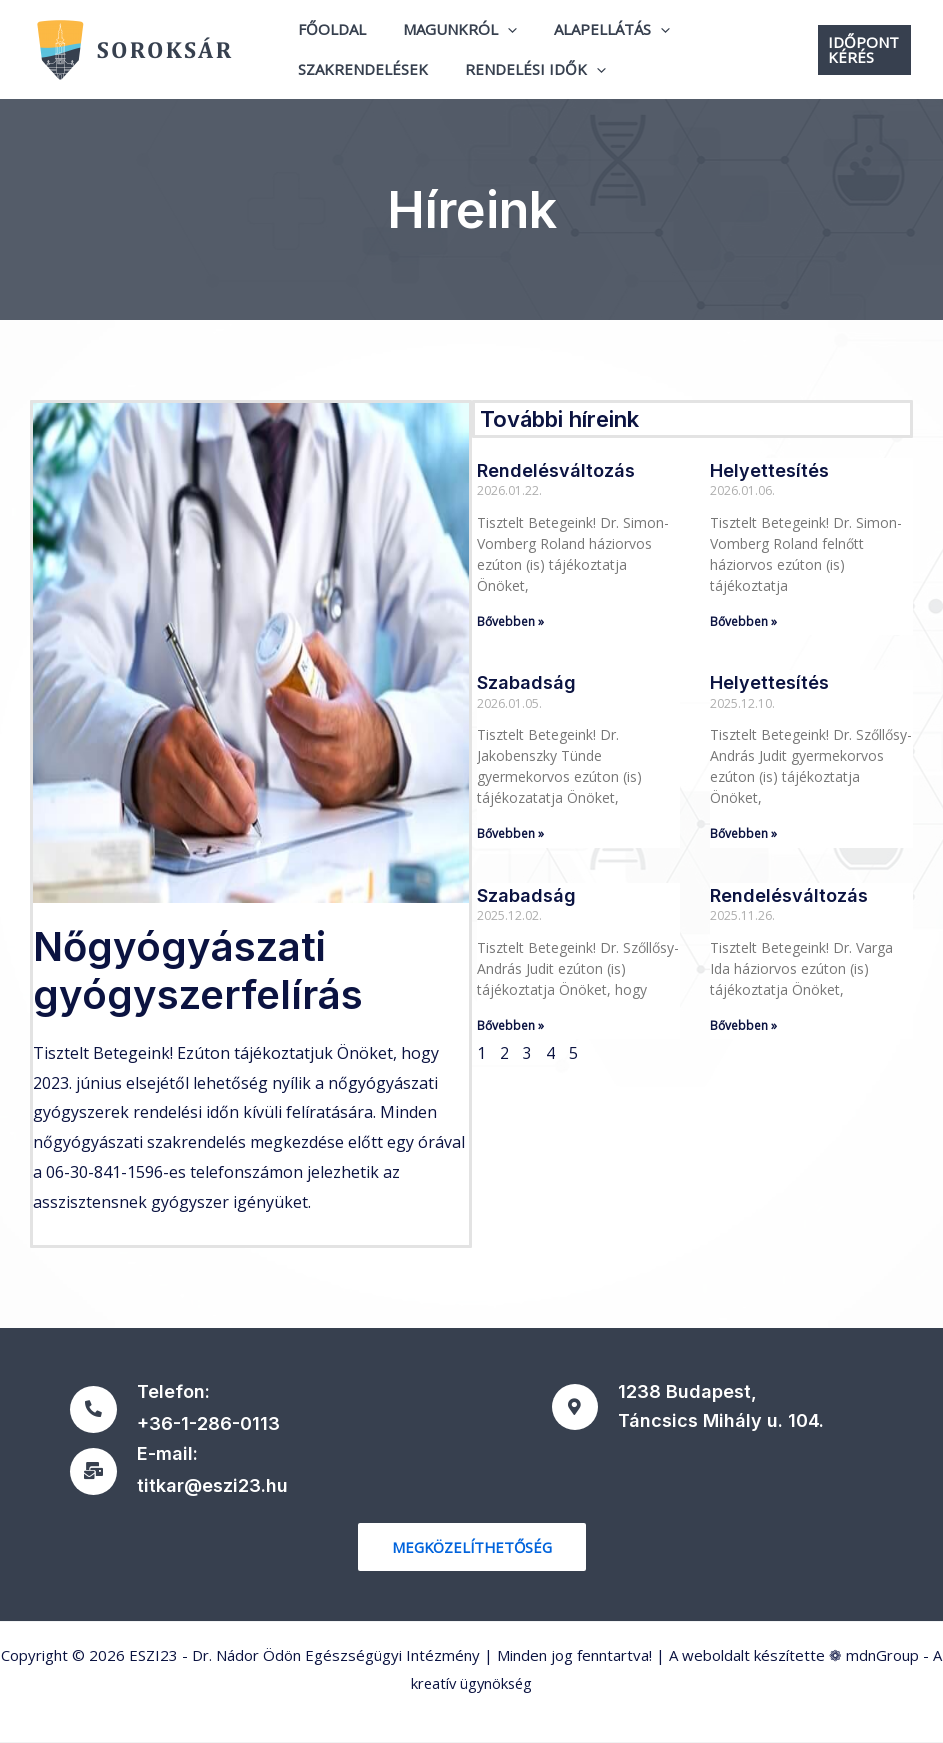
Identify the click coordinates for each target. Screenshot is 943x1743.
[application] (497, 36)
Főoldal (329, 35)
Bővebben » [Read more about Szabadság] (510, 833)
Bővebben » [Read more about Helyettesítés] (743, 621)
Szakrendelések (360, 63)
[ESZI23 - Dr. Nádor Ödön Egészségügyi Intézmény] (145, 48)
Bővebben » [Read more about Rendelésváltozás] (510, 621)
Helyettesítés (769, 470)
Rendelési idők (525, 64)
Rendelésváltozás (556, 470)
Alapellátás (595, 36)
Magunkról (450, 36)
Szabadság (526, 682)
